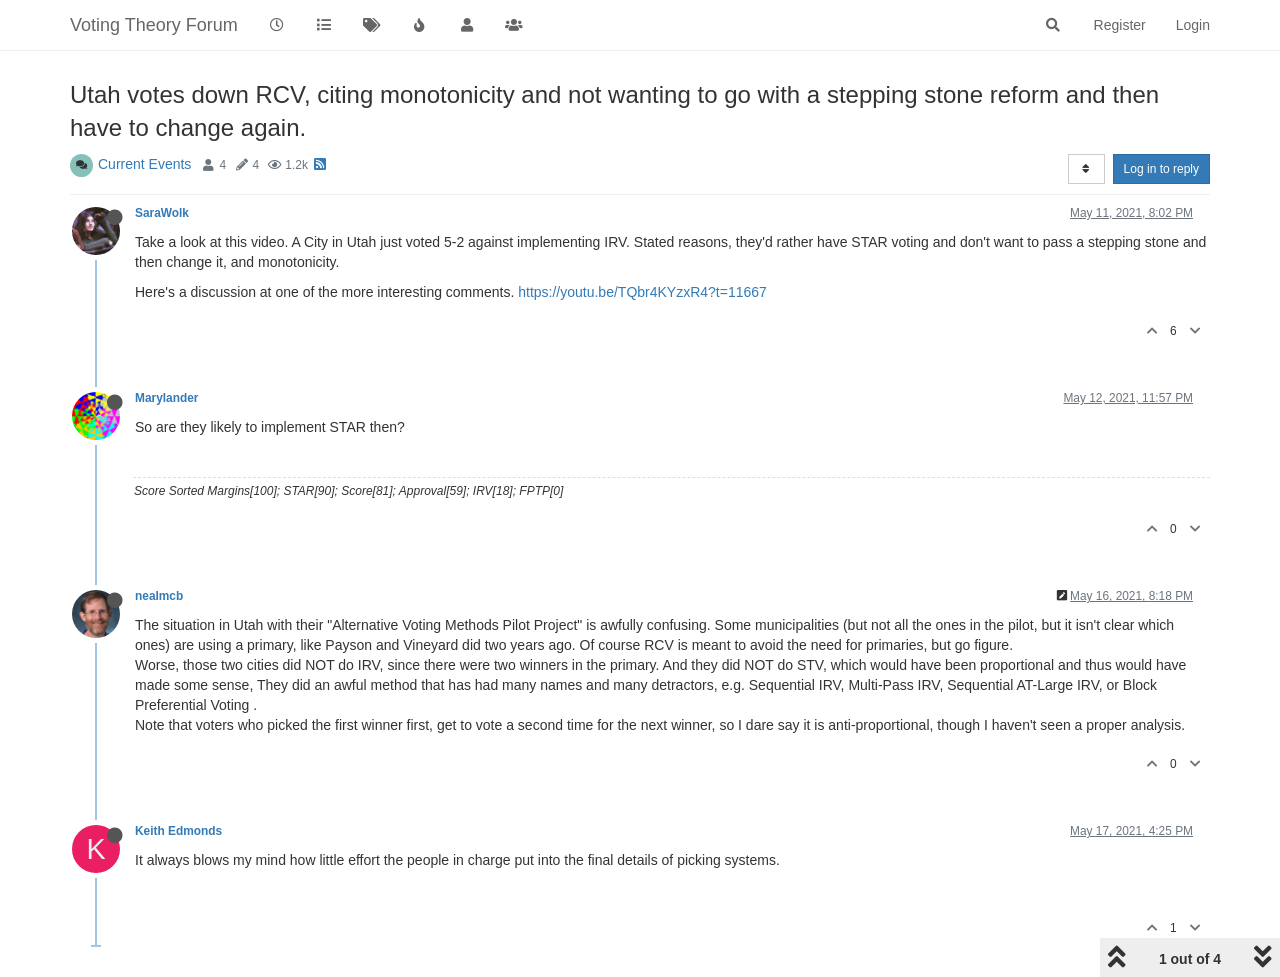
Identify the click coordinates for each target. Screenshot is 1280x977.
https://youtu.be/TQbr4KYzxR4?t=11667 (642, 292)
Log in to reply (1161, 169)
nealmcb (159, 596)
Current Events (144, 164)
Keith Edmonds (178, 831)
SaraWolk (162, 213)
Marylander (166, 398)
